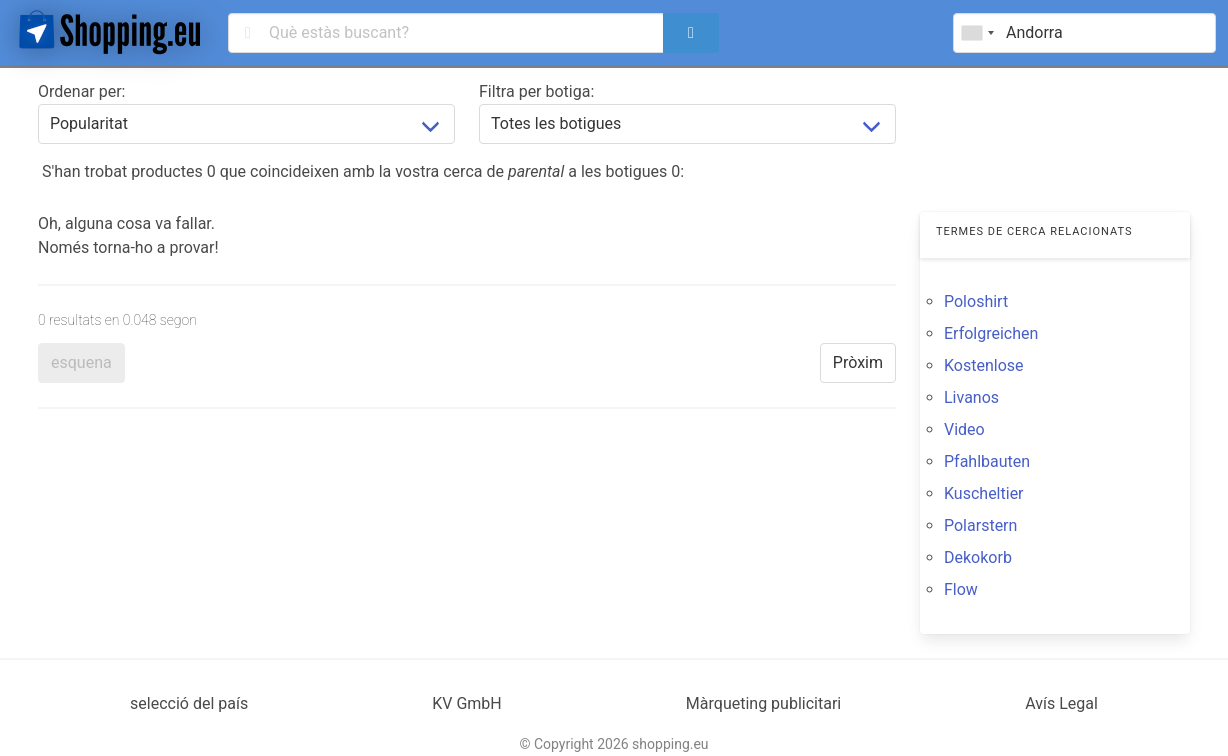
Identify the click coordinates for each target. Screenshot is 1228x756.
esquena (81, 362)
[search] (691, 33)
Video (964, 429)
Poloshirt (976, 301)
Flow (961, 589)
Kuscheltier (984, 493)
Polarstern (980, 525)
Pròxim (858, 362)
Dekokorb (978, 557)
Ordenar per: (81, 91)
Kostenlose (984, 365)
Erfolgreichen (991, 333)
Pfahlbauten (987, 461)
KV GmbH (467, 703)
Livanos (971, 397)
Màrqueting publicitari (763, 703)
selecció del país (189, 703)
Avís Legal (1061, 703)
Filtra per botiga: (536, 91)
